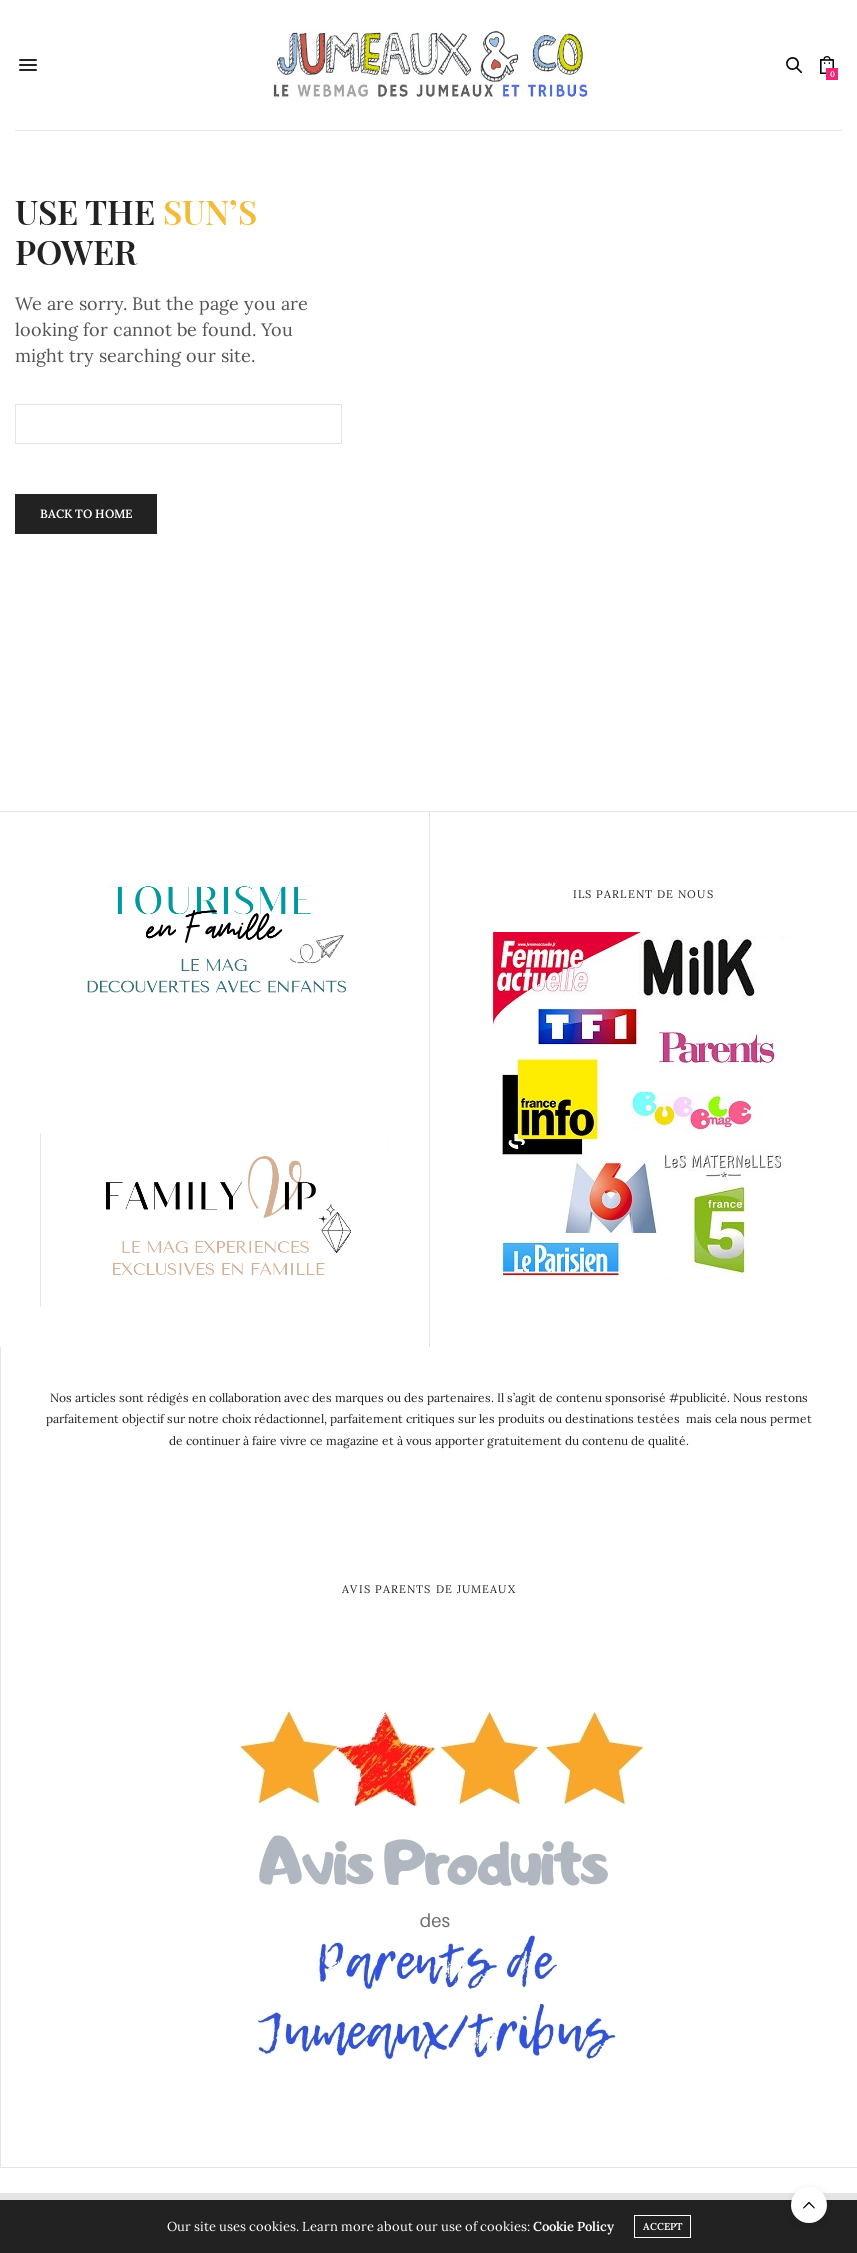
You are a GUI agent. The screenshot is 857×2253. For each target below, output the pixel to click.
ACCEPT (662, 2226)
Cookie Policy (573, 2226)
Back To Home (86, 513)
